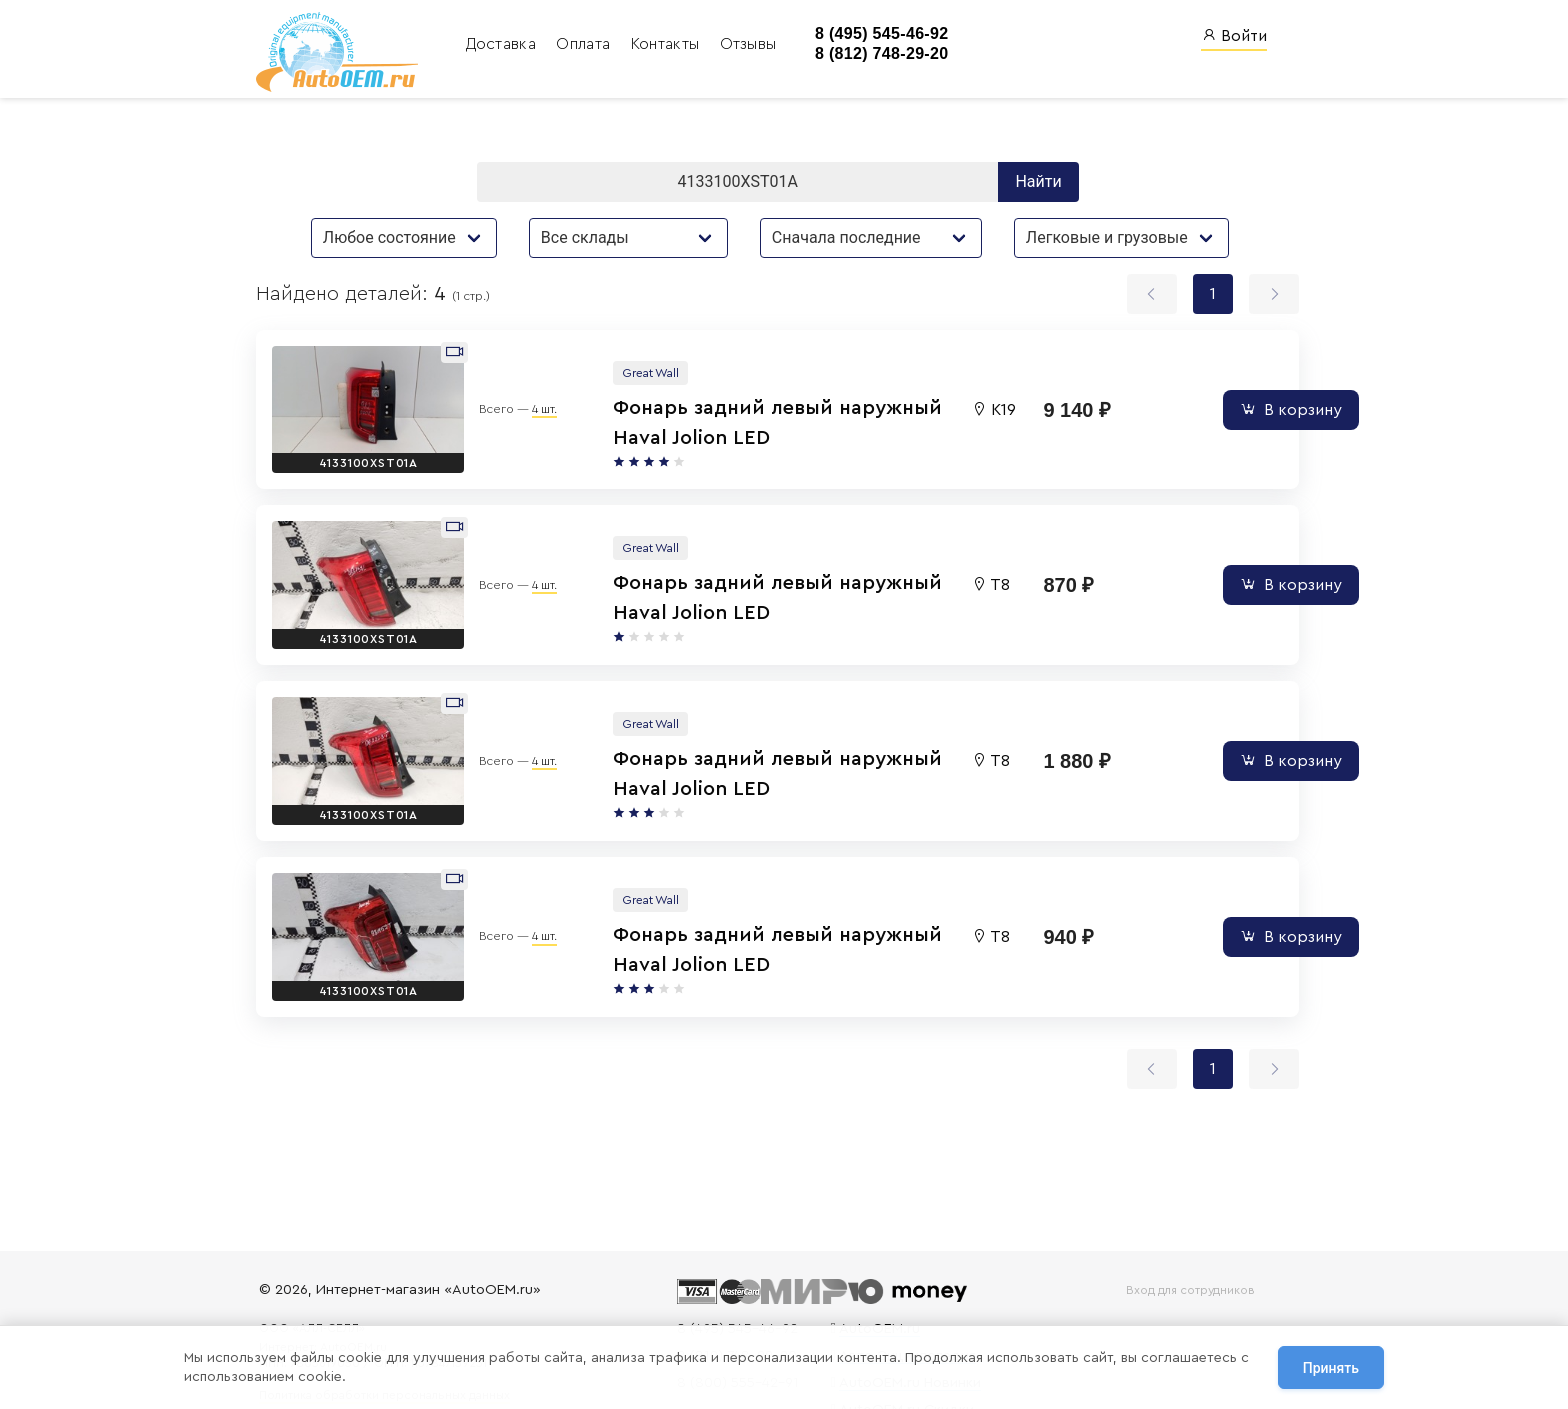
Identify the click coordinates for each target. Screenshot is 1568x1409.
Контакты (660, 45)
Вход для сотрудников (1186, 1290)
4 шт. (521, 398)
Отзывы (740, 45)
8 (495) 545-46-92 (871, 33)
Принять (1331, 1368)
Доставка (495, 45)
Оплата (578, 45)
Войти (1234, 35)
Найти (1041, 181)
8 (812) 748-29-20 (871, 54)
